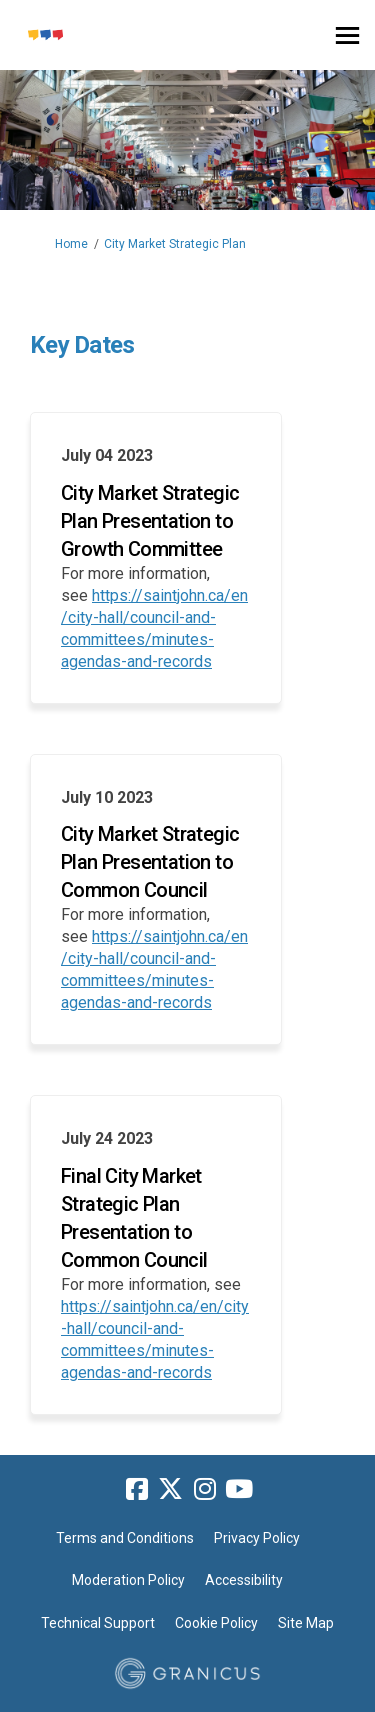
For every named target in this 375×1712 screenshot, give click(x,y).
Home (71, 244)
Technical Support (98, 1623)
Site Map (306, 1623)
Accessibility (244, 1580)
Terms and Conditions (125, 1538)
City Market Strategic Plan (175, 244)
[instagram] (205, 1490)
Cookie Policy (216, 1623)
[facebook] (137, 1490)
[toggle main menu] (347, 35)
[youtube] (239, 1490)
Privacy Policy (257, 1538)
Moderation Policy (128, 1580)
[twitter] (171, 1490)
